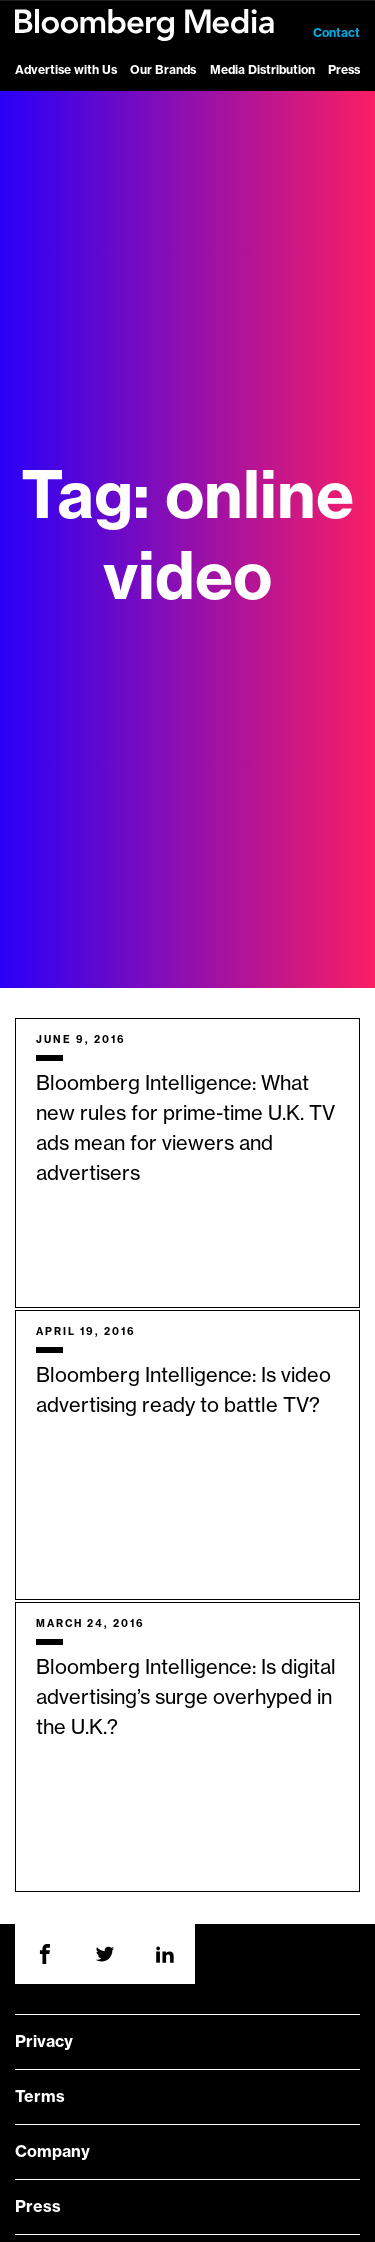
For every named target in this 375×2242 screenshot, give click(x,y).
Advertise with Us (66, 70)
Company (52, 2152)
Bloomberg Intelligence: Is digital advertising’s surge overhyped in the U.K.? (186, 1698)
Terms (40, 2097)
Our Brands (163, 70)
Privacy (44, 2042)
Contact (336, 33)
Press (344, 70)
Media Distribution (262, 70)
